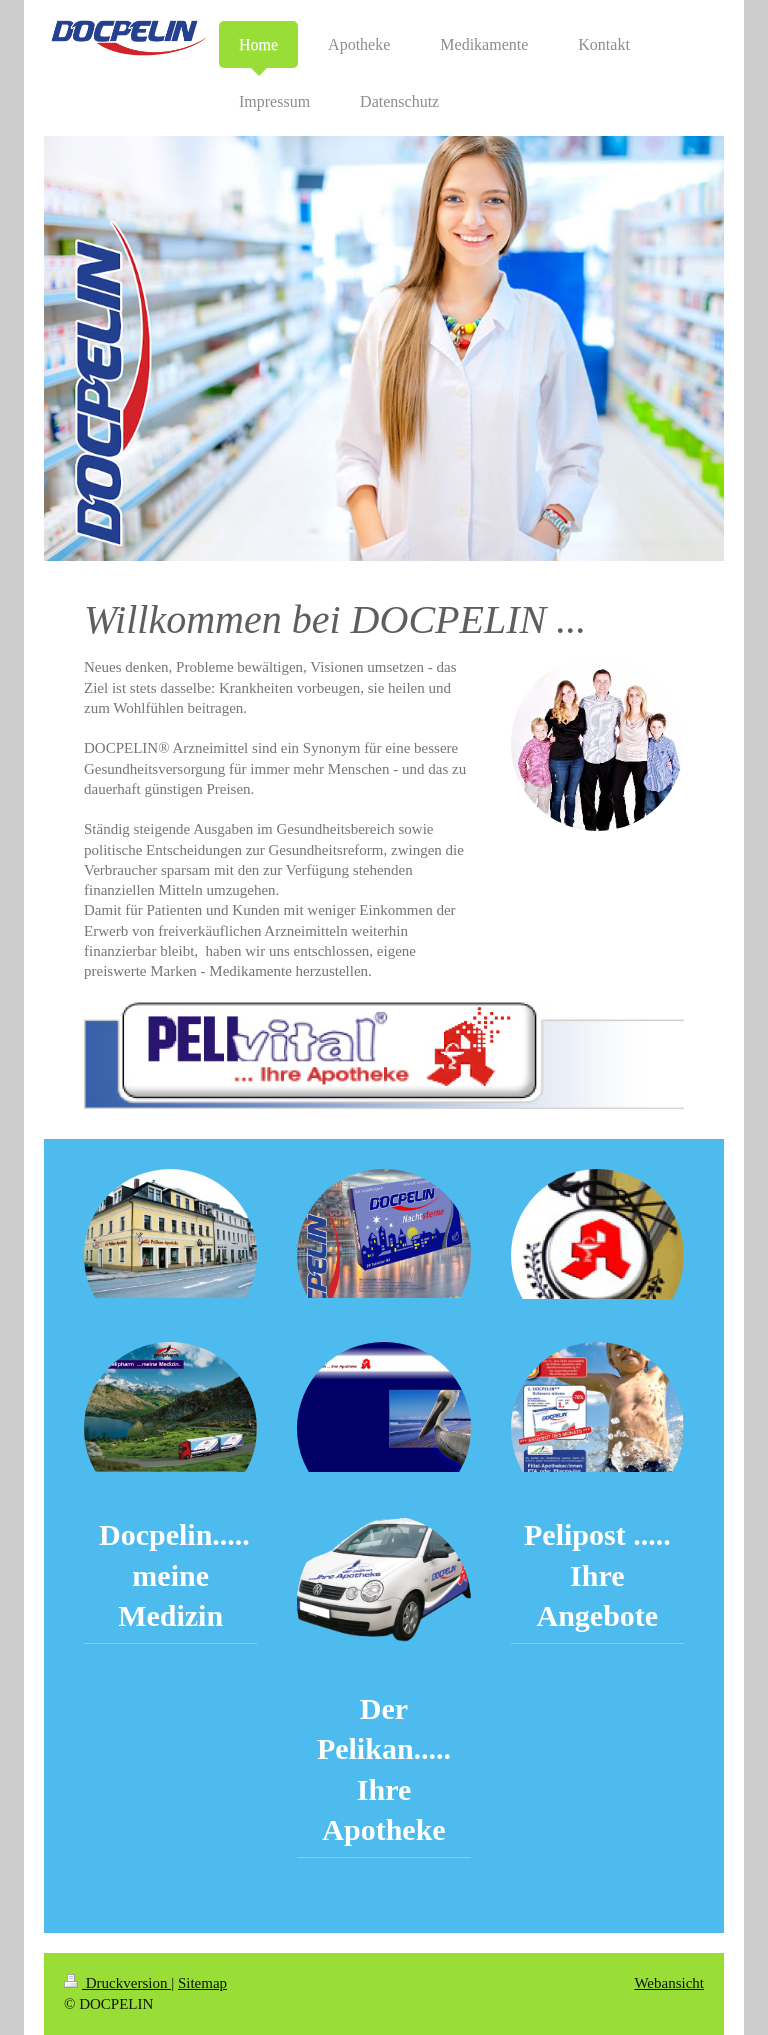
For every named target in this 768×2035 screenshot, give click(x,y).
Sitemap (202, 1983)
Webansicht (669, 1983)
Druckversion (117, 1983)
